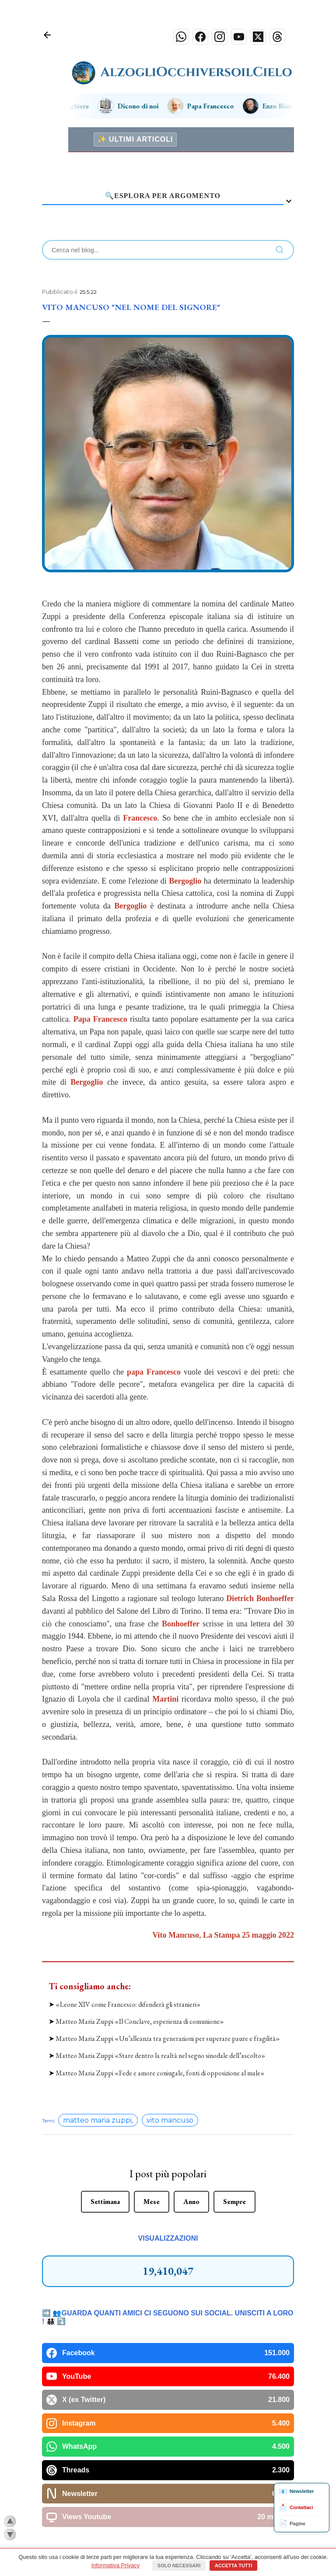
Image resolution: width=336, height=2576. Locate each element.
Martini (165, 1699)
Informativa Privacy (115, 2565)
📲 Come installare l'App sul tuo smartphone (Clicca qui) (168, 2485)
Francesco (140, 818)
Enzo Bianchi (281, 106)
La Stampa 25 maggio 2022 (248, 1935)
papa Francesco (154, 1372)
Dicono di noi (137, 106)
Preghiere (73, 106)
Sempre (234, 2115)
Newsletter (296, 2491)
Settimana (105, 2115)
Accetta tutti (233, 2565)
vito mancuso (170, 2034)
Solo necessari (179, 2565)
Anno (191, 2115)
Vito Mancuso (175, 1935)
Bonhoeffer (181, 1623)
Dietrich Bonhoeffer (260, 1598)
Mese (152, 2115)
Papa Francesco (210, 106)
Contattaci (296, 2507)
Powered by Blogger (168, 2526)
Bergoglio (185, 881)
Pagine (292, 2523)
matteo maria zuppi (97, 2034)
